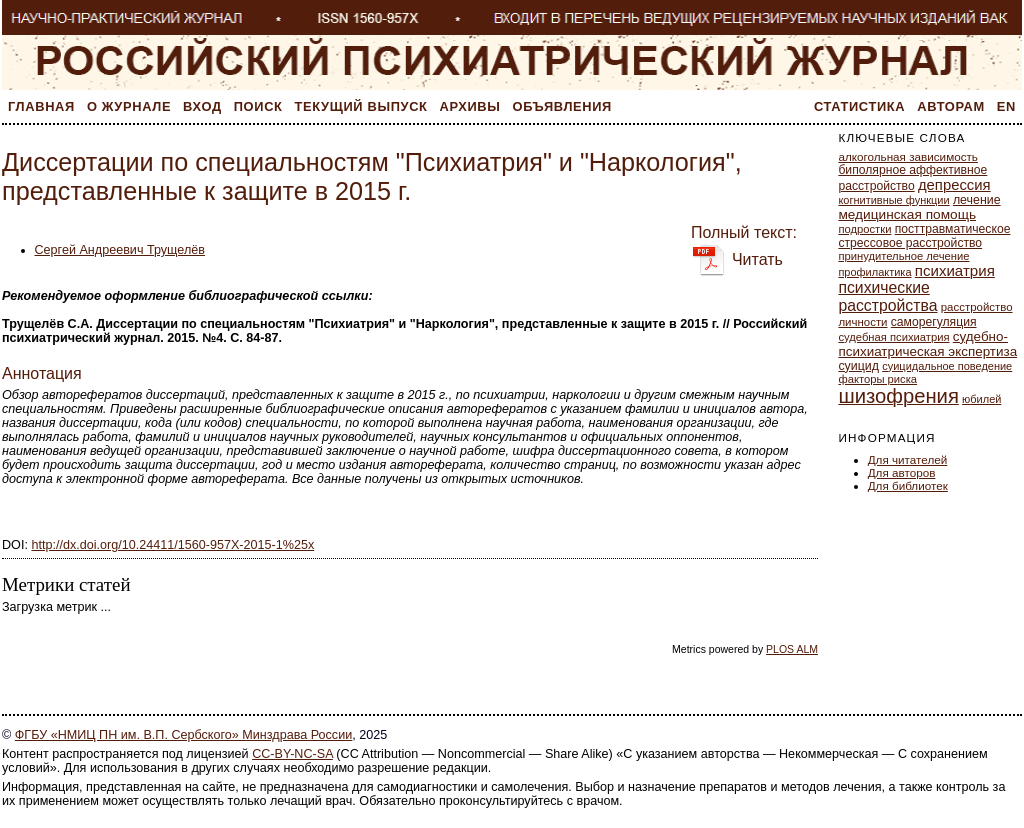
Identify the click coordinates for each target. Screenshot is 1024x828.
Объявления (562, 106)
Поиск (258, 106)
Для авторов (902, 472)
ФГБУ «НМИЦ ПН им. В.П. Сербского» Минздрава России (183, 735)
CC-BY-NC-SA (292, 754)
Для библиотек (908, 485)
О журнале (129, 106)
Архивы (470, 106)
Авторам (951, 106)
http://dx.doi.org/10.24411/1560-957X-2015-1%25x (172, 545)
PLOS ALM (792, 649)
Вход (202, 106)
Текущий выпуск (361, 106)
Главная (41, 106)
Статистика (859, 106)
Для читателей (908, 459)
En (1006, 106)
